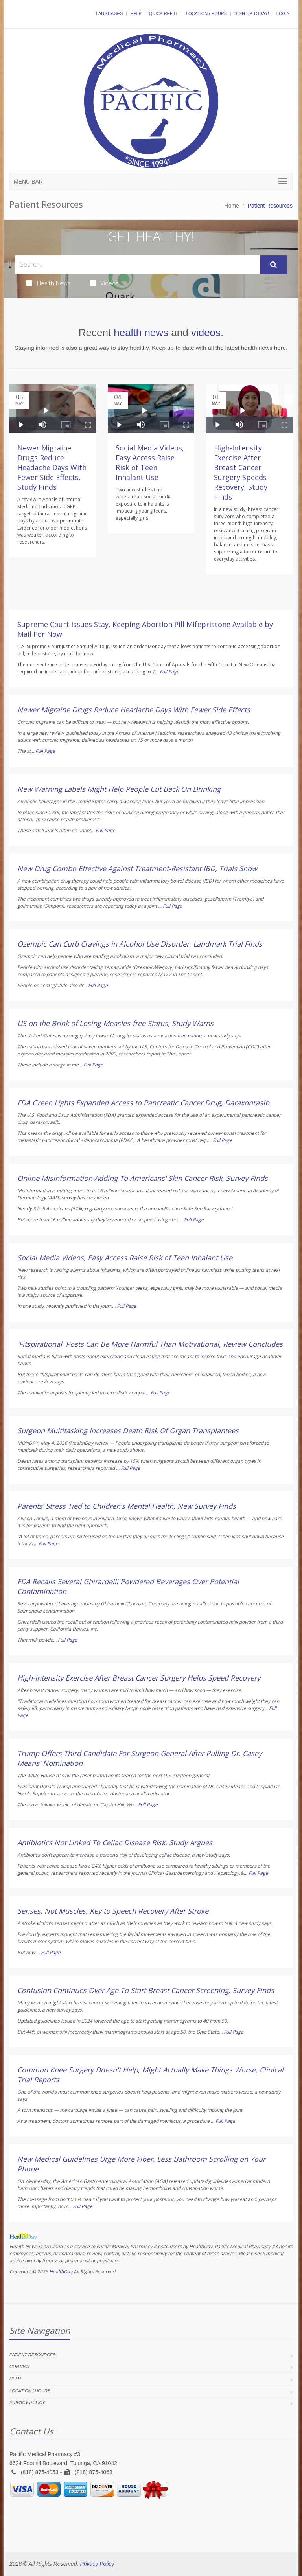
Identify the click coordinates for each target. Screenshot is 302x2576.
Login (283, 13)
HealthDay (60, 2271)
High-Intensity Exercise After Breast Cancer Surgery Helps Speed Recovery (138, 1677)
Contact (19, 2366)
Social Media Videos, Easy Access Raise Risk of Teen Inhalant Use (150, 462)
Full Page (169, 671)
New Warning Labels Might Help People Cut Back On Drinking (119, 789)
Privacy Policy (27, 2402)
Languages (109, 13)
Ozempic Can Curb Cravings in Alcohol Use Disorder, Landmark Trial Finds (139, 944)
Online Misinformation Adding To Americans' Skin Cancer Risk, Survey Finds (142, 1178)
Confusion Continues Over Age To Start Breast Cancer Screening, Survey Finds (145, 1990)
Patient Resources (32, 2354)
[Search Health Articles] (137, 264)
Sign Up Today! (251, 13)
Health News (48, 283)
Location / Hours (206, 13)
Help (136, 13)
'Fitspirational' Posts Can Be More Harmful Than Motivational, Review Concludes (150, 1344)
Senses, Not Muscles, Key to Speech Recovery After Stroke (112, 1911)
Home (232, 205)
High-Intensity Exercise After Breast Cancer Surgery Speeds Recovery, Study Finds (240, 472)
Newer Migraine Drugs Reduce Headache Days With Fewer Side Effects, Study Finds (52, 467)
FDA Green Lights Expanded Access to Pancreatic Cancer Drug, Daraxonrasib (143, 1102)
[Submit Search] (273, 264)
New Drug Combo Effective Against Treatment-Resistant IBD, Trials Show (137, 868)
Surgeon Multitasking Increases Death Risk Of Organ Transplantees (128, 1430)
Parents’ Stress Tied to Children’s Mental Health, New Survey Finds (126, 1506)
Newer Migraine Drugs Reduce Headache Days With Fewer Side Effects (133, 709)
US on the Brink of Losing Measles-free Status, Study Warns (115, 1023)
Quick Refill (164, 13)
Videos (104, 283)
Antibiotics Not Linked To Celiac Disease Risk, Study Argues (114, 1842)
